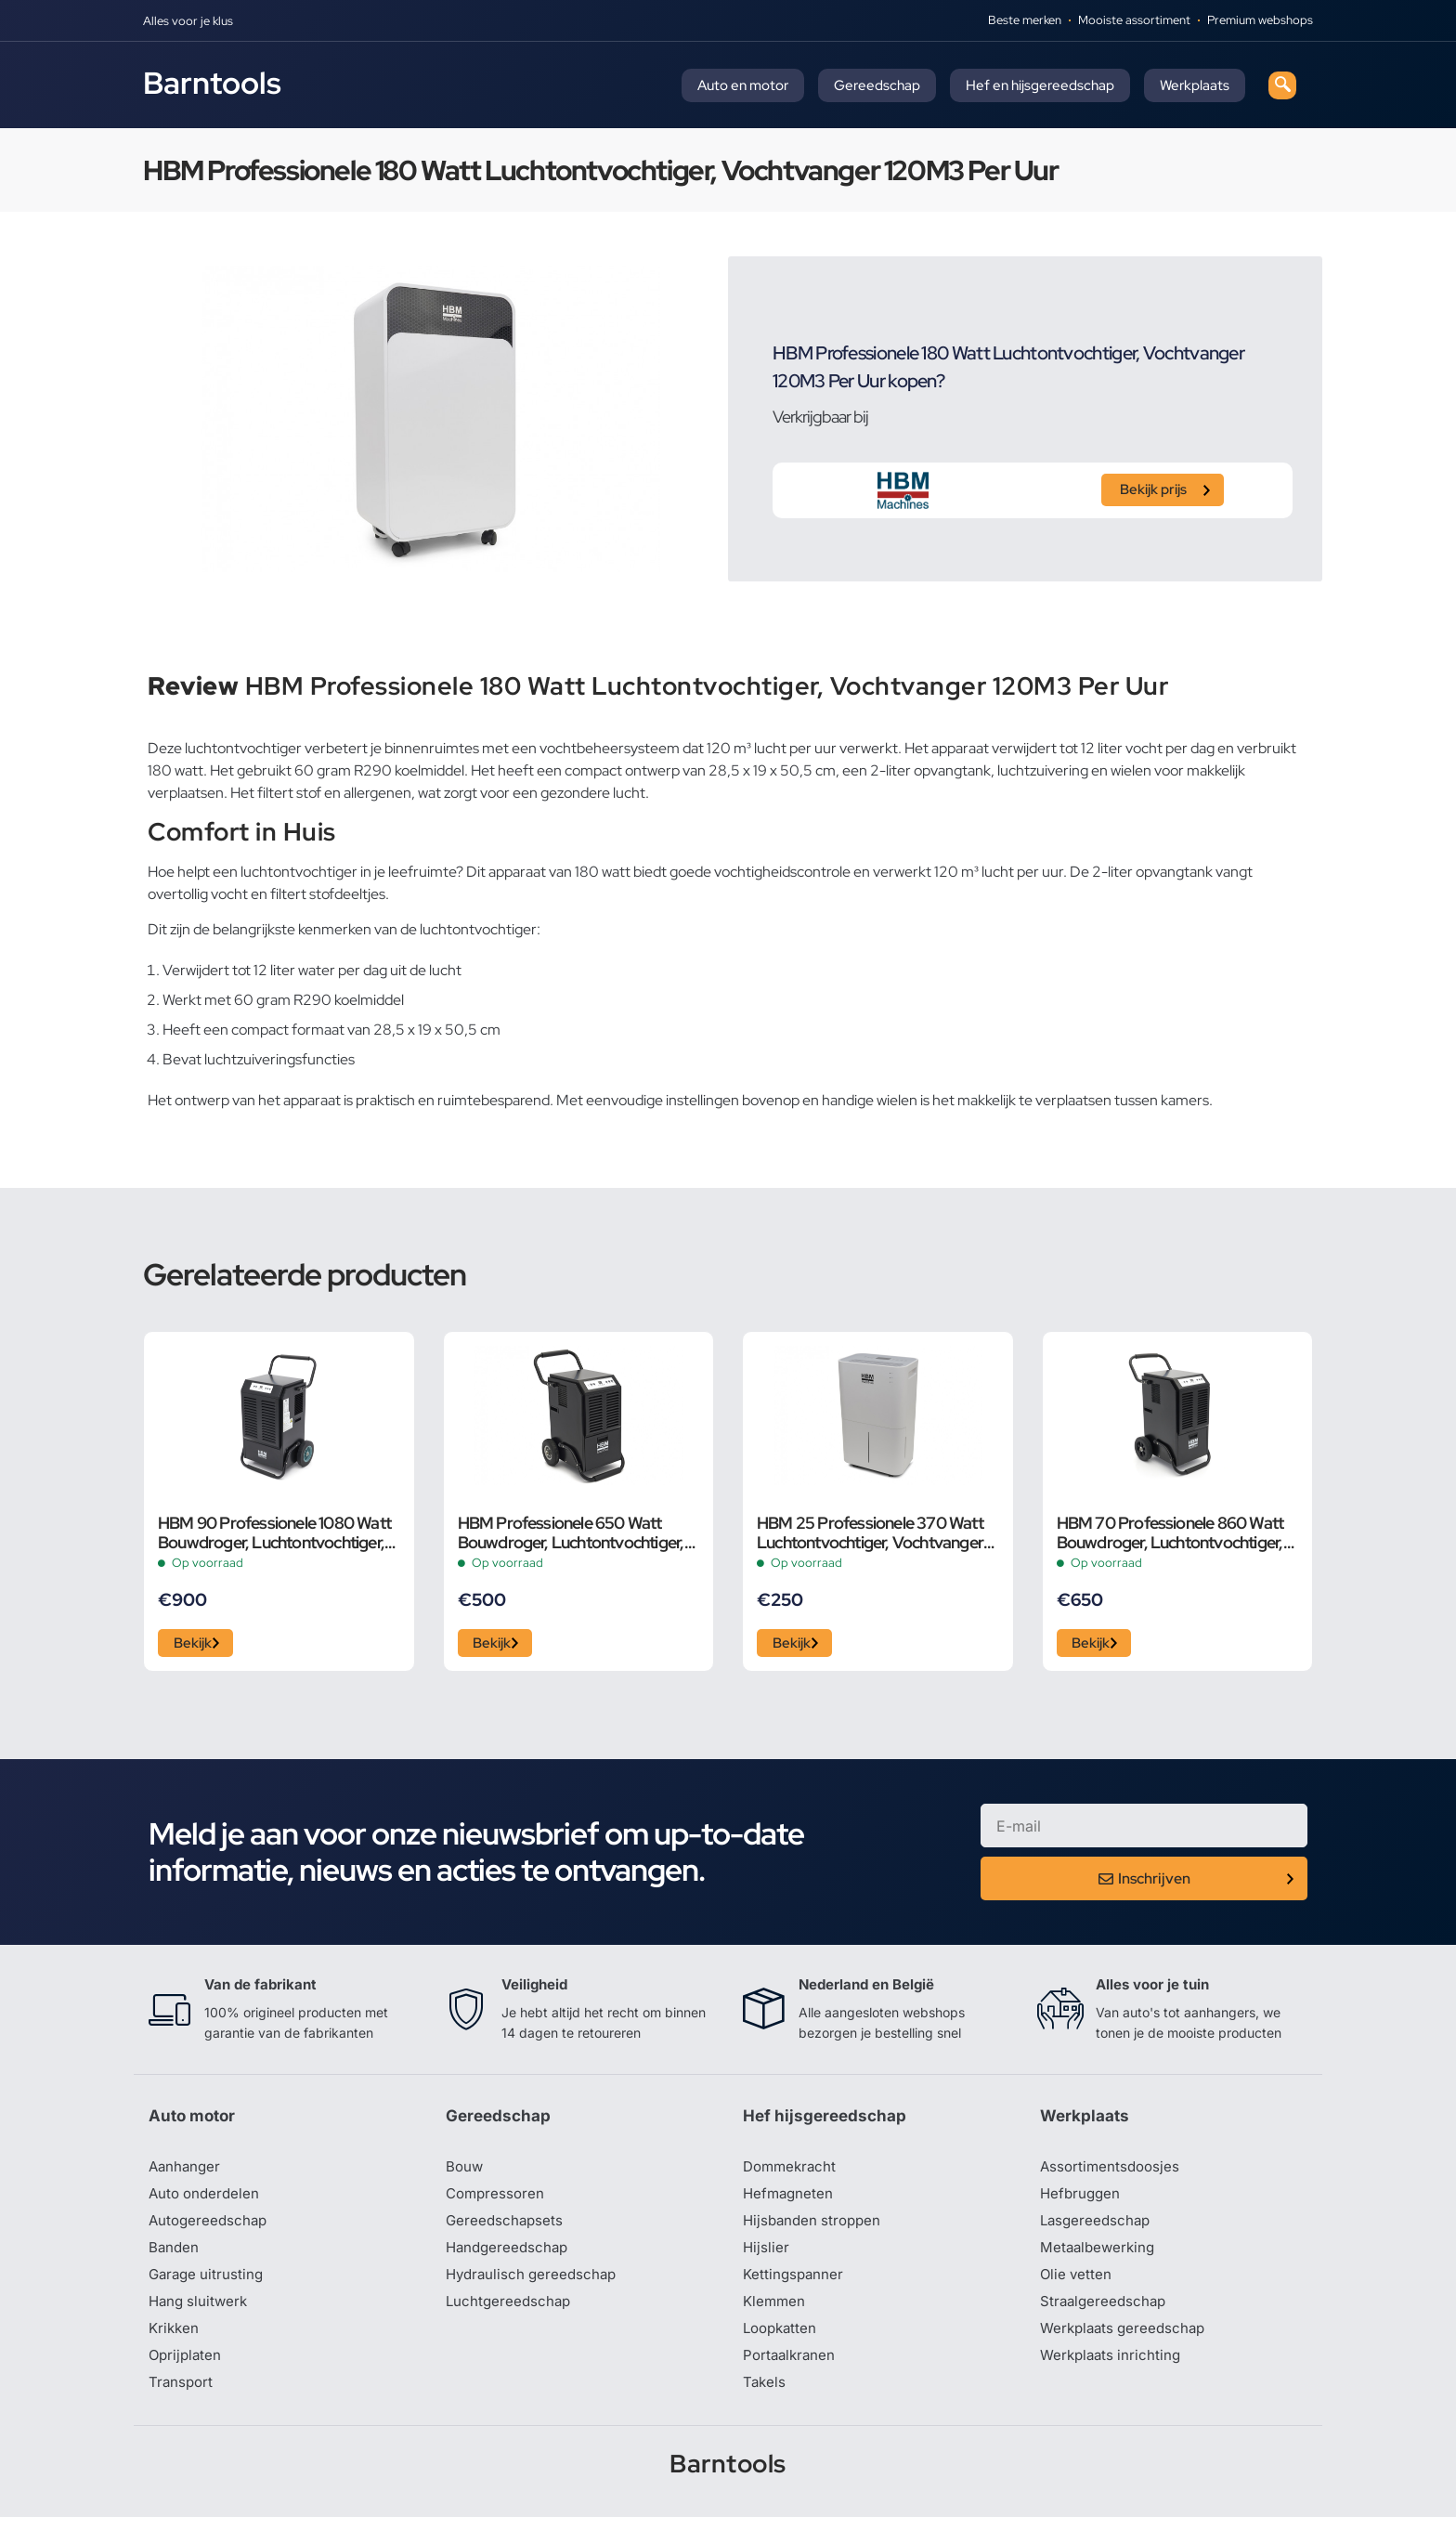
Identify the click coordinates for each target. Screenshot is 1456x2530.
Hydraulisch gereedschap (535, 2283)
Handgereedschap (510, 2255)
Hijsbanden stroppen (815, 2227)
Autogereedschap (210, 2227)
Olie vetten (1077, 2283)
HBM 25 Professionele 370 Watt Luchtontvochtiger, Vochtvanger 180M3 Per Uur (870, 1532)
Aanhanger (186, 2171)
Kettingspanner (795, 2283)
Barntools (212, 82)
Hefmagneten (790, 2199)
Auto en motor (742, 85)
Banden (175, 2255)
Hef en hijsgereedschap (1040, 85)
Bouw (465, 2171)
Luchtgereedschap (510, 2311)
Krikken (175, 2338)
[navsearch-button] (1282, 85)
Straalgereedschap (1105, 2311)
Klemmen (775, 2311)
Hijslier (766, 2255)
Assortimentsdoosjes (1112, 2171)
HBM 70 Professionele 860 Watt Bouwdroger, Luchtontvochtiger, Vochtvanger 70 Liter (1170, 1532)
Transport (182, 2394)
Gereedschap (877, 85)
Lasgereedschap (1097, 2227)
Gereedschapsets (506, 2227)
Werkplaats (1194, 85)
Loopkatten (782, 2338)
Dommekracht (792, 2171)
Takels (765, 2394)
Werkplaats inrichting (1113, 2366)
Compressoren (497, 2199)
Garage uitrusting (208, 2283)
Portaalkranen (791, 2366)
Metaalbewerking (1100, 2255)
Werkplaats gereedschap (1127, 2338)
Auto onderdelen (207, 2199)
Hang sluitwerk (201, 2311)
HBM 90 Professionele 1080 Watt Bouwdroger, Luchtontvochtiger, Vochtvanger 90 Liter (274, 1532)
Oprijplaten (187, 2366)
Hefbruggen (1082, 2199)
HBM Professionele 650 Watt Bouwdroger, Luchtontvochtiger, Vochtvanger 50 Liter (571, 1532)
